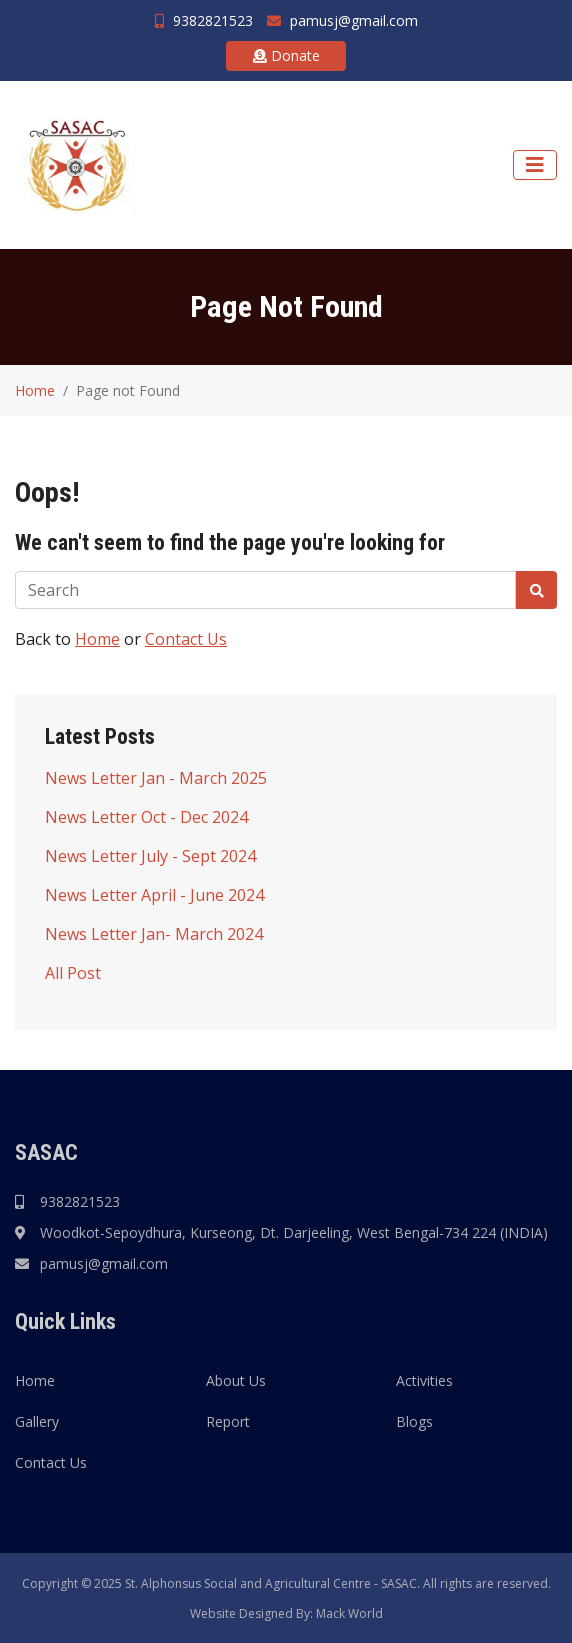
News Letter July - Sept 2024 (150, 856)
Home (35, 390)
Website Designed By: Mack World (286, 1613)
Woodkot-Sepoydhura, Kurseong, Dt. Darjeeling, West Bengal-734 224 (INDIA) (294, 1232)
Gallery (37, 1421)
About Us (236, 1380)
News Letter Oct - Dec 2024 (146, 817)
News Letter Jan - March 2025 (156, 778)
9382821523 (204, 20)
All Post (73, 973)
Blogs (414, 1421)
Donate (286, 55)
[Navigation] (535, 165)
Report (228, 1421)
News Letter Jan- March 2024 (154, 934)
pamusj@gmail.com (342, 20)
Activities (424, 1380)
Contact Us (186, 639)
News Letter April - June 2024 (154, 895)
